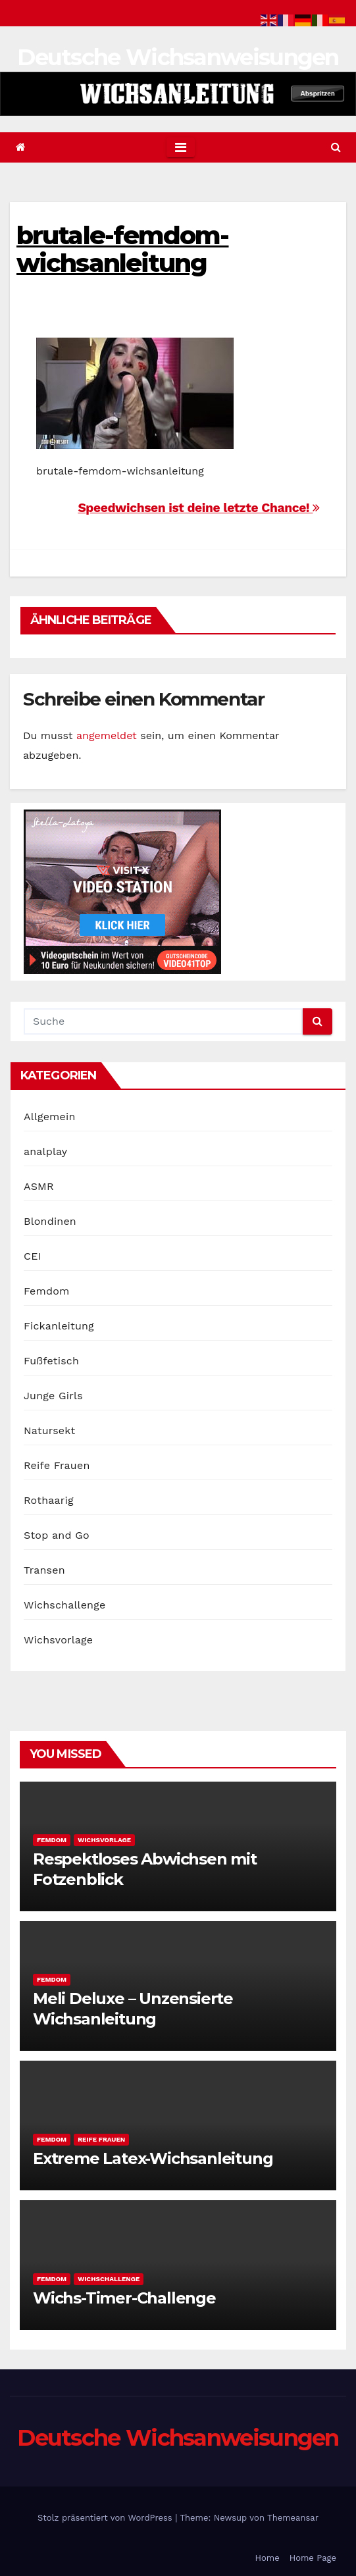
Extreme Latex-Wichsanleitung (152, 2158)
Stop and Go (56, 1535)
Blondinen (50, 1221)
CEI (32, 1256)
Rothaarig (49, 1500)
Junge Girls (53, 1395)
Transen (44, 1570)
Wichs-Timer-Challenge (124, 2297)
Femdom (46, 1291)
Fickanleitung (59, 1326)
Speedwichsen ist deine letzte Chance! (199, 507)
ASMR (39, 1186)
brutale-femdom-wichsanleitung (122, 249)
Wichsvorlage (58, 1640)
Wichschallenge (64, 1605)
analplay (45, 1151)
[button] (336, 147)
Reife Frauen (56, 1465)
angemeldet (106, 735)
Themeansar (292, 2518)
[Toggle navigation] (180, 147)
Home (267, 2558)
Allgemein (50, 1116)
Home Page (313, 2558)
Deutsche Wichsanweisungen (178, 57)
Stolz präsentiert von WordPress (106, 2518)
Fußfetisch (51, 1360)
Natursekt (49, 1430)
